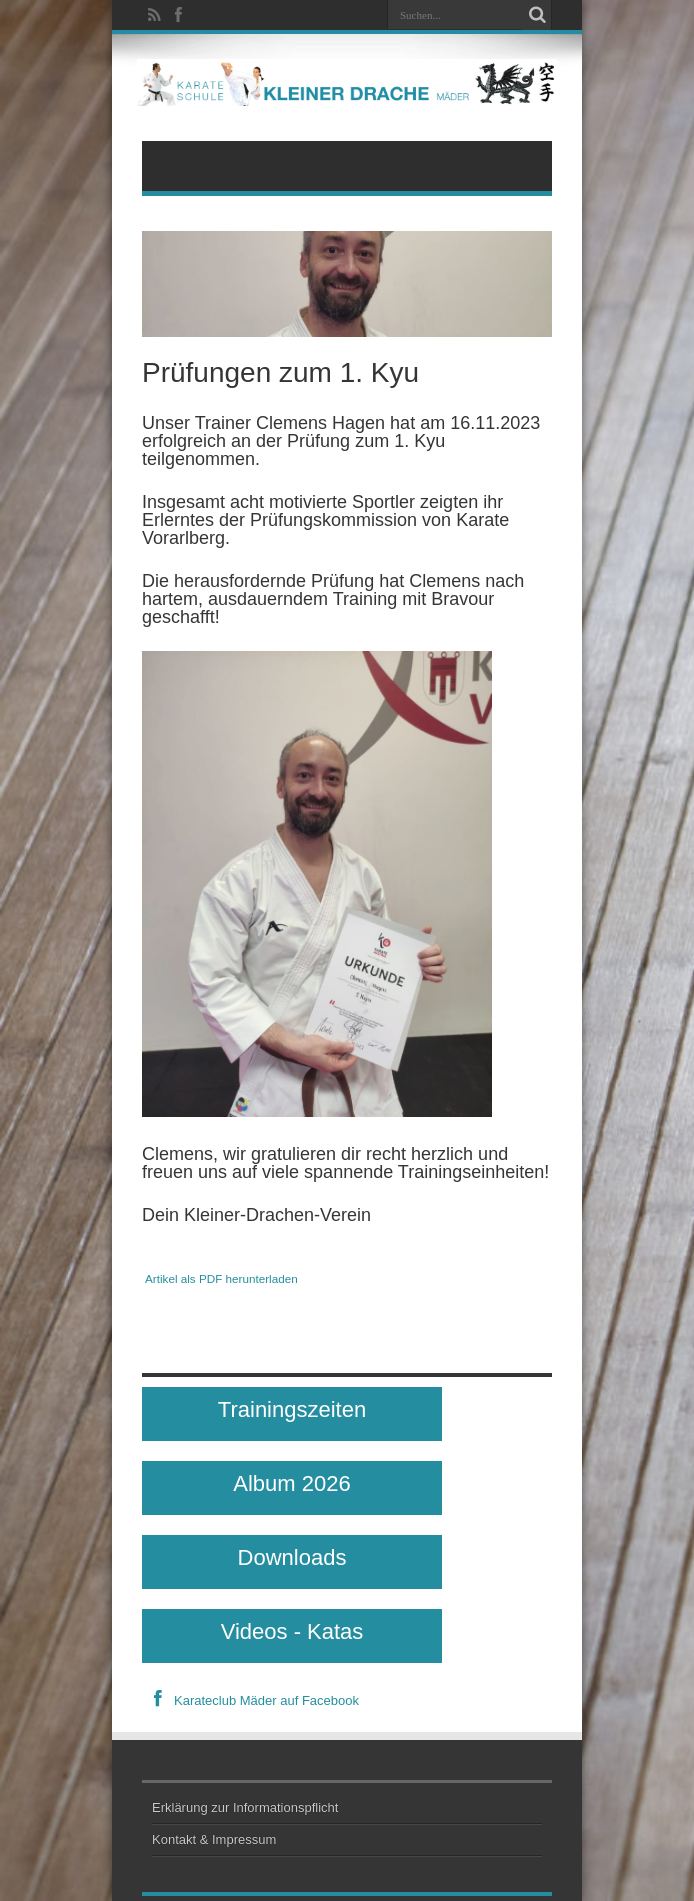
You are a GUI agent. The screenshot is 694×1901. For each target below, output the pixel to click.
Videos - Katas (292, 1631)
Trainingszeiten (292, 1409)
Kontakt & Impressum (214, 1839)
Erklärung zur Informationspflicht (245, 1807)
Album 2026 (291, 1483)
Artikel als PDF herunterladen (221, 1278)
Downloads (292, 1557)
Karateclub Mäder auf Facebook (250, 1700)
